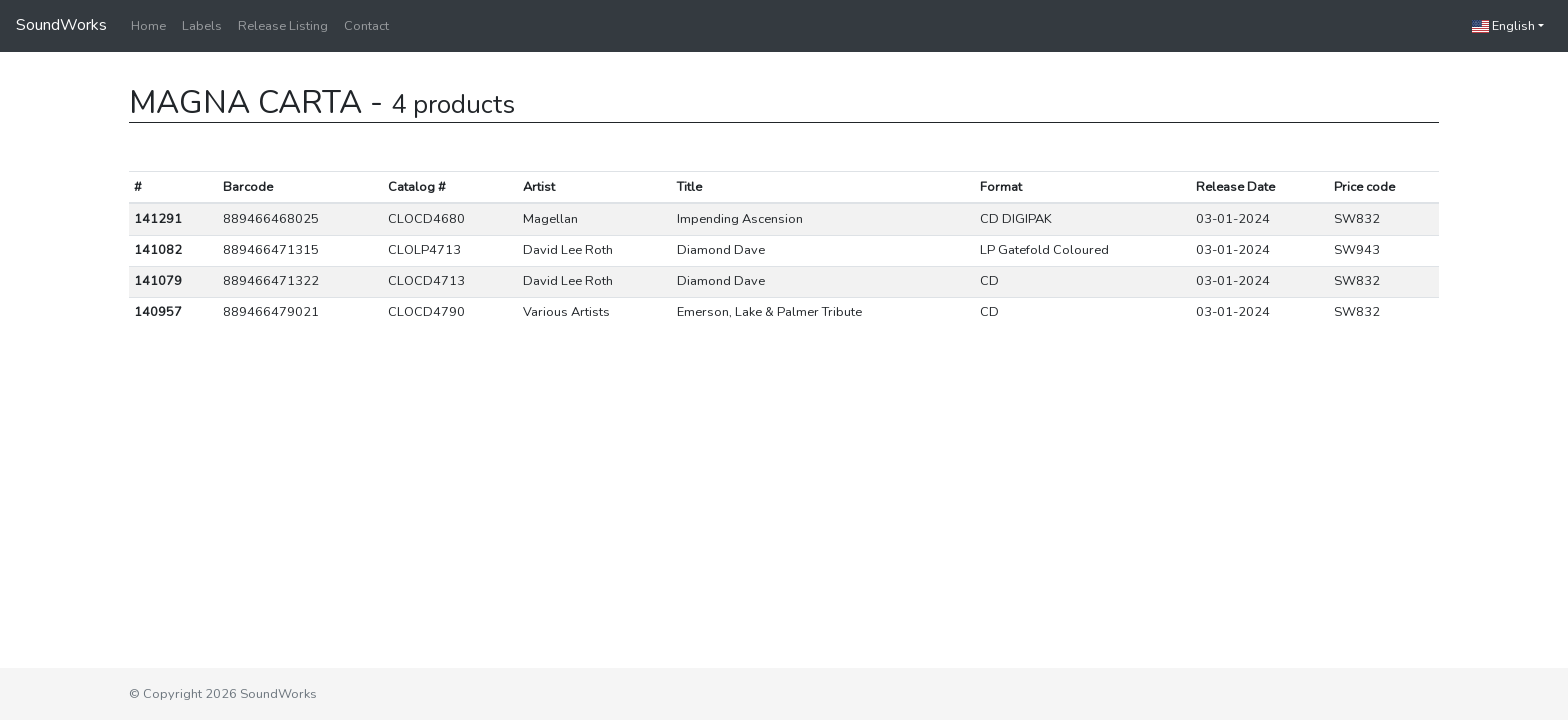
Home (148, 26)
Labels (202, 26)
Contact (366, 26)
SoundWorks (61, 25)
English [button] (1503, 26)
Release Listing (283, 26)
